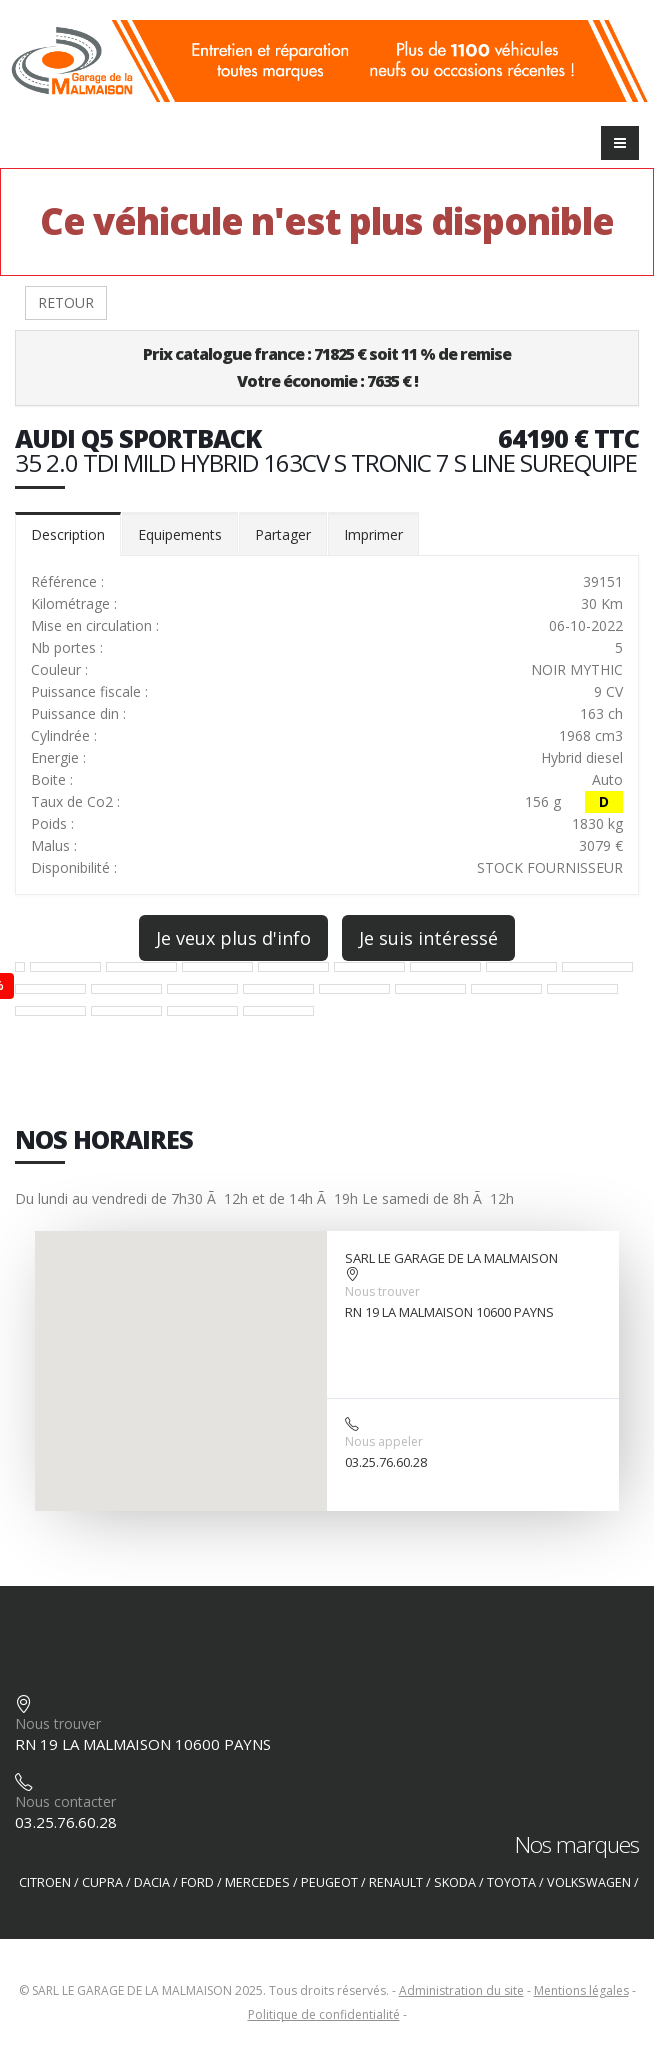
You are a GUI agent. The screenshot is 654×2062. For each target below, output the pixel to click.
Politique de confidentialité (324, 2014)
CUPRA (102, 1882)
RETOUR (66, 302)
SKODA (455, 1882)
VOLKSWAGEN (589, 1882)
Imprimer (373, 534)
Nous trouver (382, 1291)
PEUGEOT (329, 1882)
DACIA (152, 1882)
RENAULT (396, 1882)
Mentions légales (581, 1990)
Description (68, 534)
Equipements (180, 534)
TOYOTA (511, 1882)
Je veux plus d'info (233, 938)
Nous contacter (65, 1801)
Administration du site (461, 1990)
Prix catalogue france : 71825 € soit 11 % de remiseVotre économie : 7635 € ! (327, 367)
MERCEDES (257, 1882)
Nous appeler (384, 1441)
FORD (197, 1882)
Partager (283, 534)
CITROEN (45, 1882)
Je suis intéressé (428, 938)
